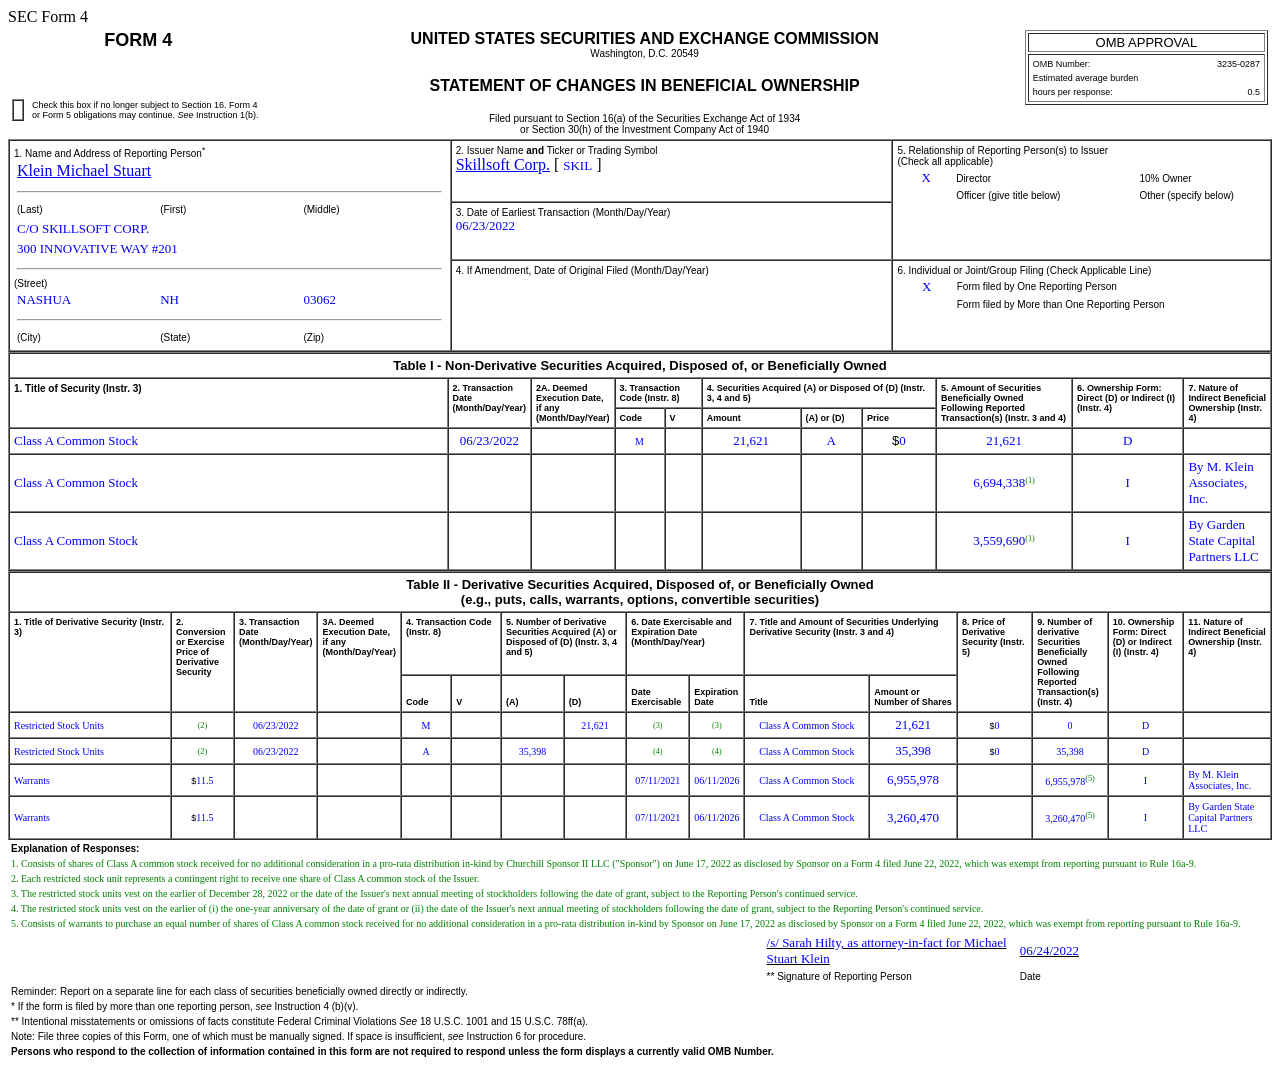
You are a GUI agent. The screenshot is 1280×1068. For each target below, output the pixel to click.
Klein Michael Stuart (84, 170)
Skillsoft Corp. (503, 164)
